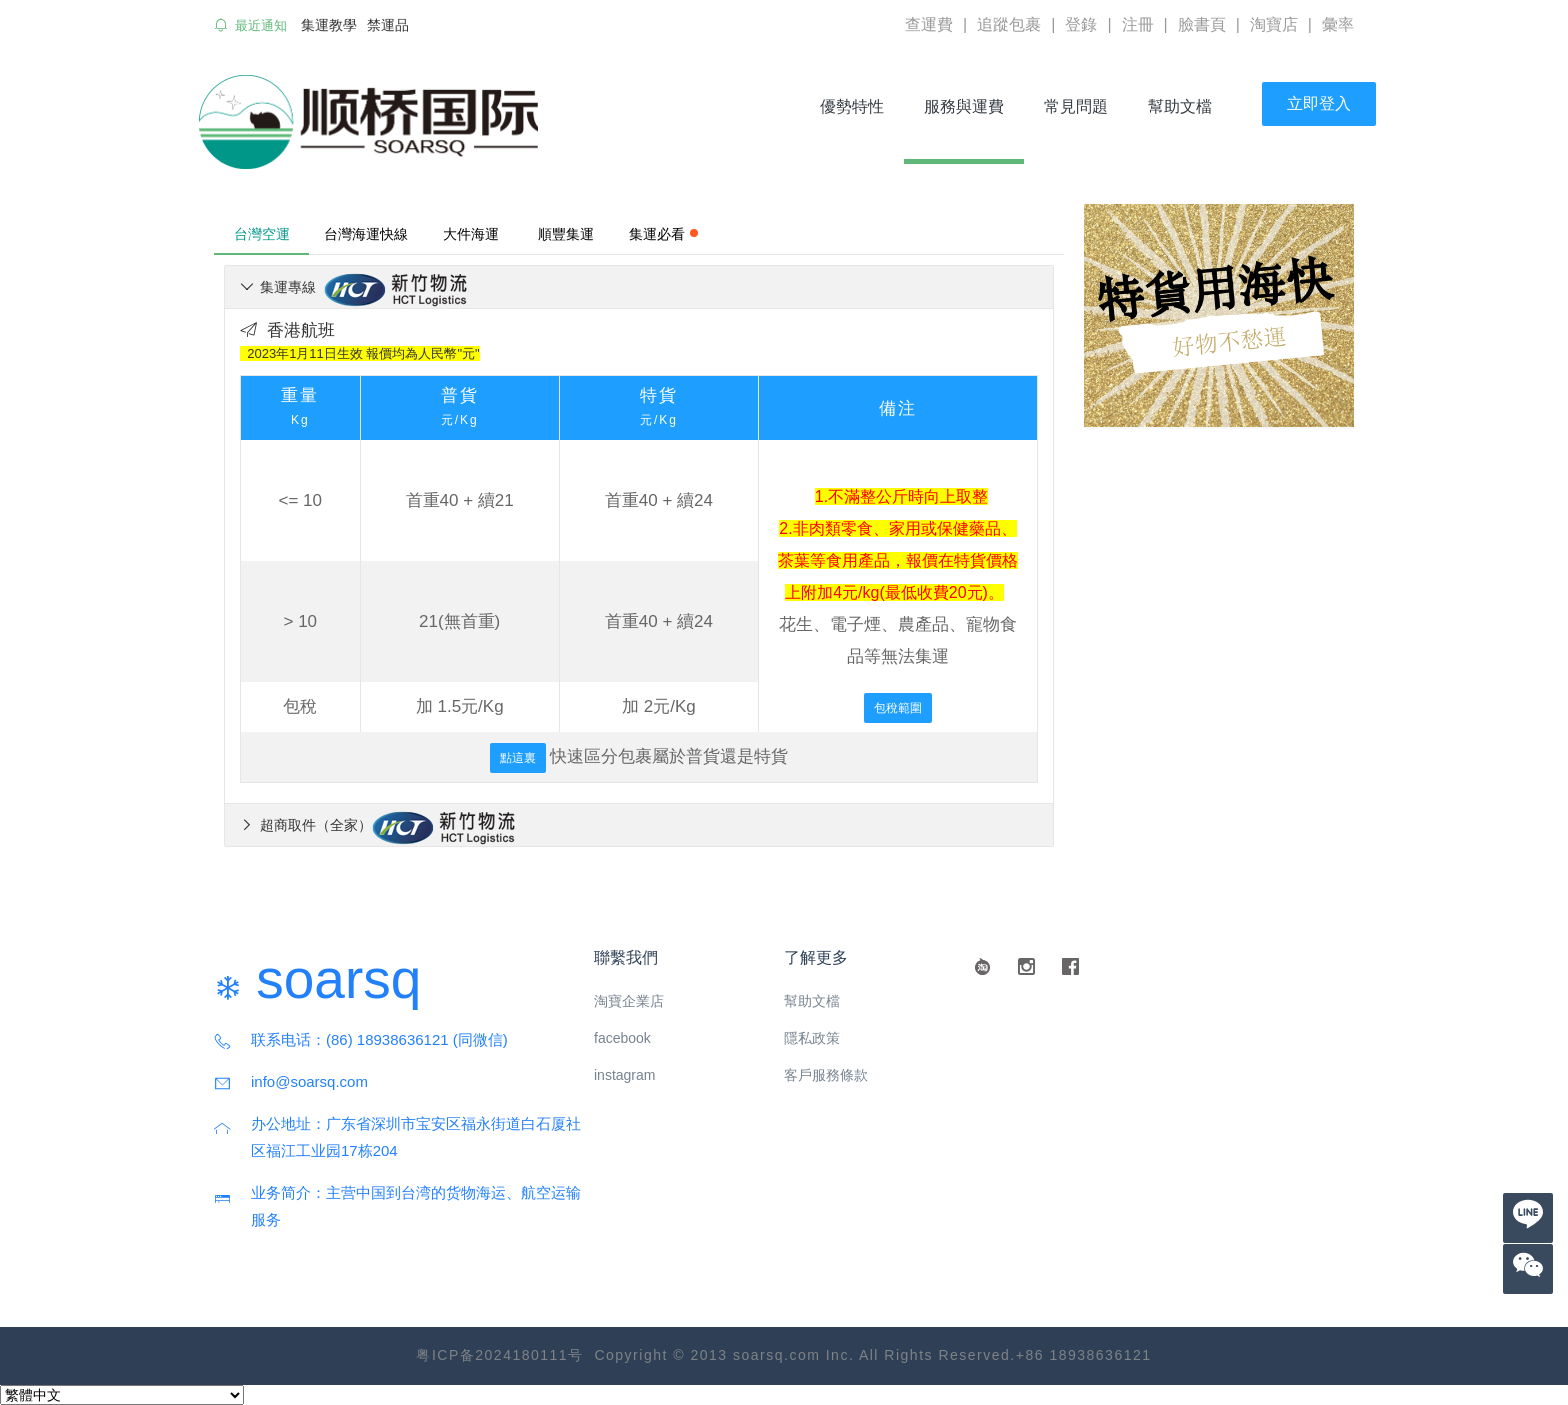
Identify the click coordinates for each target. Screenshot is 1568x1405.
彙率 (1338, 24)
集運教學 (329, 25)
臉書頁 (1202, 24)
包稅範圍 (898, 708)
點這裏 (518, 758)
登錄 (1081, 24)
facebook (622, 1038)
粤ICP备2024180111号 (499, 1355)
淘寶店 (1274, 24)
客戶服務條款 (826, 1075)
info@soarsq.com (309, 1081)
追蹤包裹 (1009, 24)
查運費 (929, 24)
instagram (624, 1075)
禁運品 (388, 25)
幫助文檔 (1180, 106)
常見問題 (1076, 106)
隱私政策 (812, 1038)
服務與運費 (972, 107)
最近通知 (261, 25)
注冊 (1138, 24)
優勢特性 (852, 106)
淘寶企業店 (629, 1001)
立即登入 (1319, 103)
